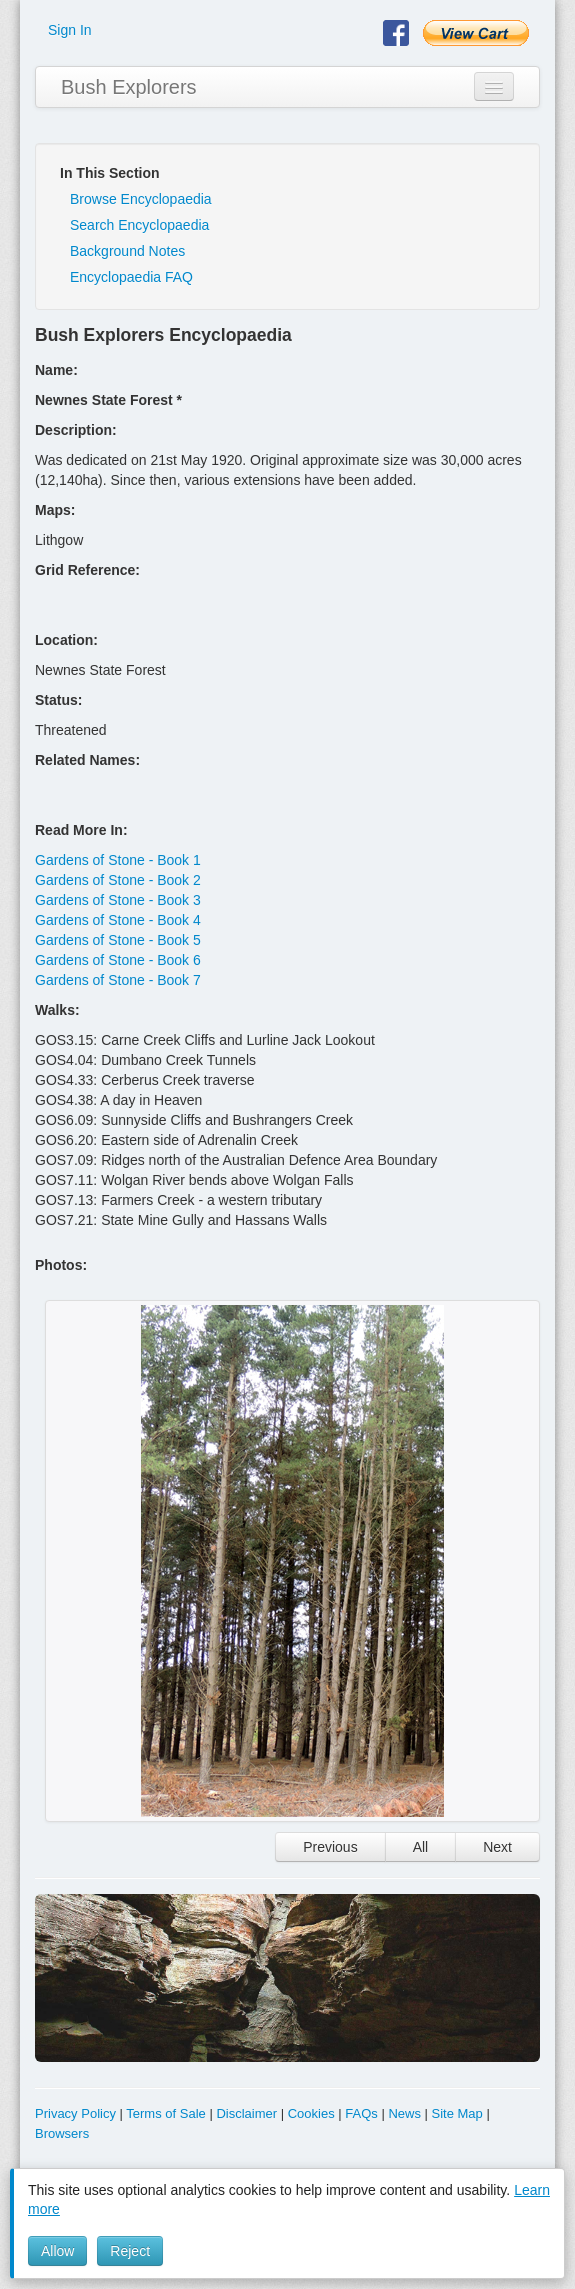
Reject (130, 2251)
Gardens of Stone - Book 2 (118, 880)
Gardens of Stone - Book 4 (118, 920)
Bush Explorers (129, 87)
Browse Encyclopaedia (141, 199)
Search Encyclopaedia (139, 225)
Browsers (62, 2133)
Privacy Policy (75, 2113)
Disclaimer (246, 2113)
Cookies (311, 2113)
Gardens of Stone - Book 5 (118, 940)
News (404, 2113)
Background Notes (127, 251)
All (421, 1847)
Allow (57, 2251)
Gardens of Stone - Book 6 (118, 960)
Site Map (457, 2113)
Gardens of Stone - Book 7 (118, 980)
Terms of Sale (165, 2113)
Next (497, 1847)
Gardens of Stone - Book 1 (118, 860)
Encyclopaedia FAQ (131, 277)
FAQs (361, 2113)
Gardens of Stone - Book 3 (118, 900)
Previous (330, 1847)
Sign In (70, 30)
